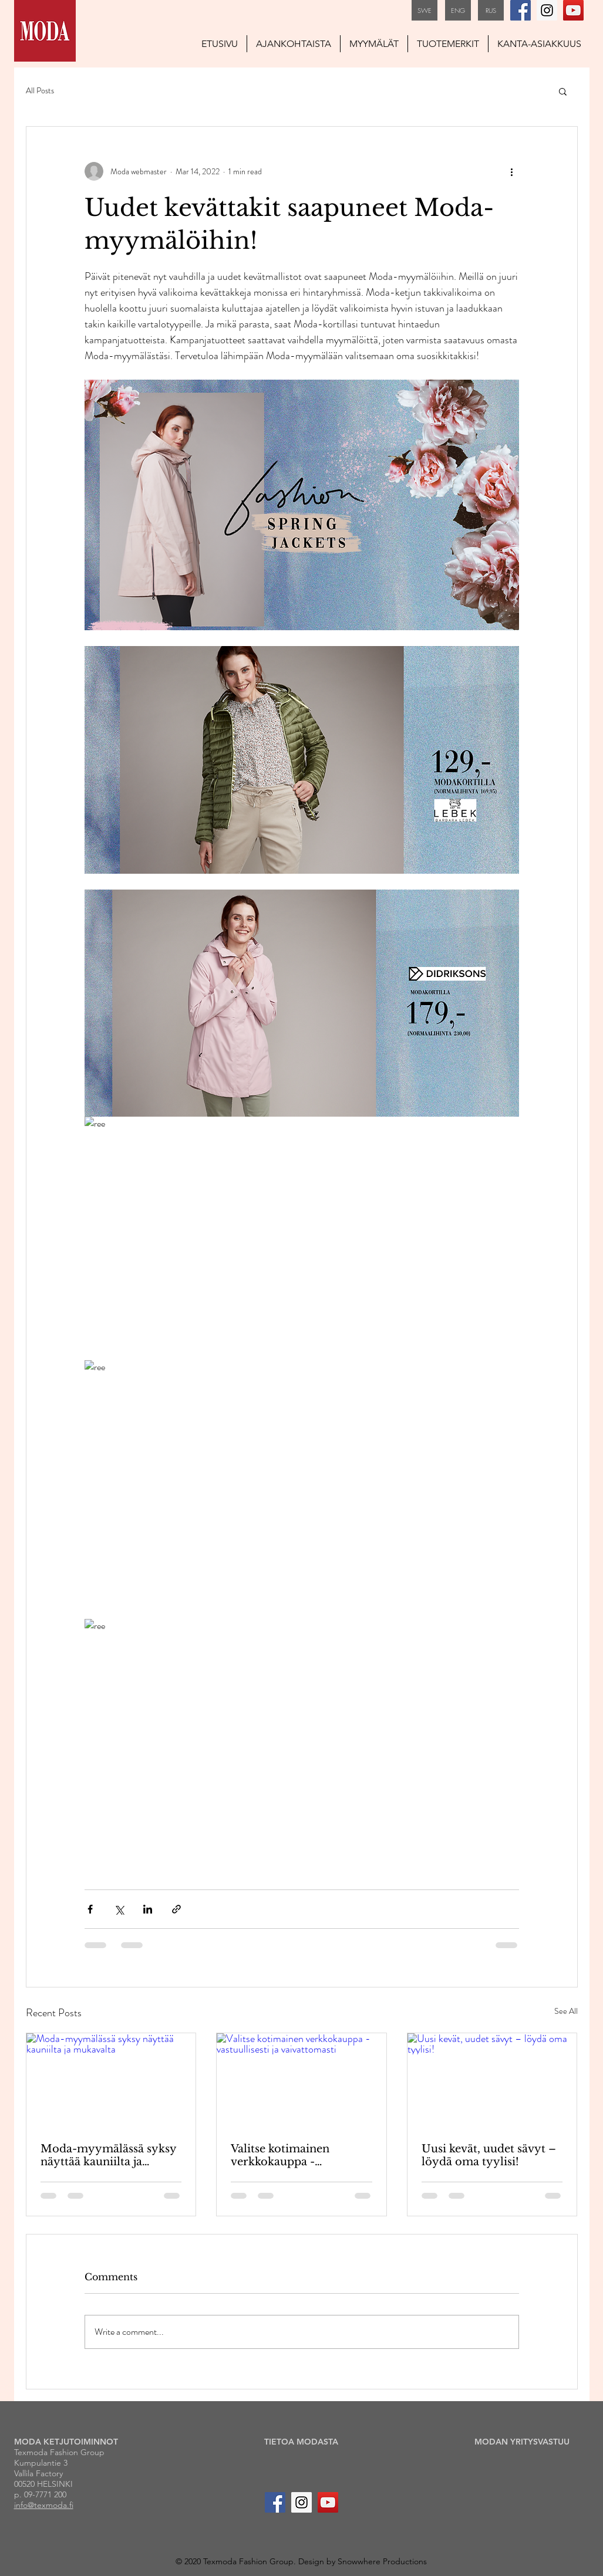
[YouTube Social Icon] (573, 10)
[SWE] (424, 10)
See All (566, 2011)
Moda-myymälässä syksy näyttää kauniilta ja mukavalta (108, 2155)
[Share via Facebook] (90, 1909)
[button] (562, 91)
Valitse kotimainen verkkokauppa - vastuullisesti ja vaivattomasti (280, 2155)
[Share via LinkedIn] (147, 1909)
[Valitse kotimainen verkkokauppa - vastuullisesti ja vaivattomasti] (301, 2080)
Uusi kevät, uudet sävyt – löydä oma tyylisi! (489, 2155)
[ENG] (458, 10)
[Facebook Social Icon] (520, 10)
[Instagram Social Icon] (547, 10)
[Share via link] (176, 1909)
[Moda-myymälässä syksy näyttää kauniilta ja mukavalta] (111, 2080)
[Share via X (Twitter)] (118, 1909)
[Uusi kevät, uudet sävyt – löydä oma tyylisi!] (492, 2080)
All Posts (40, 90)
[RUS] (491, 10)
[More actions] (512, 171)
